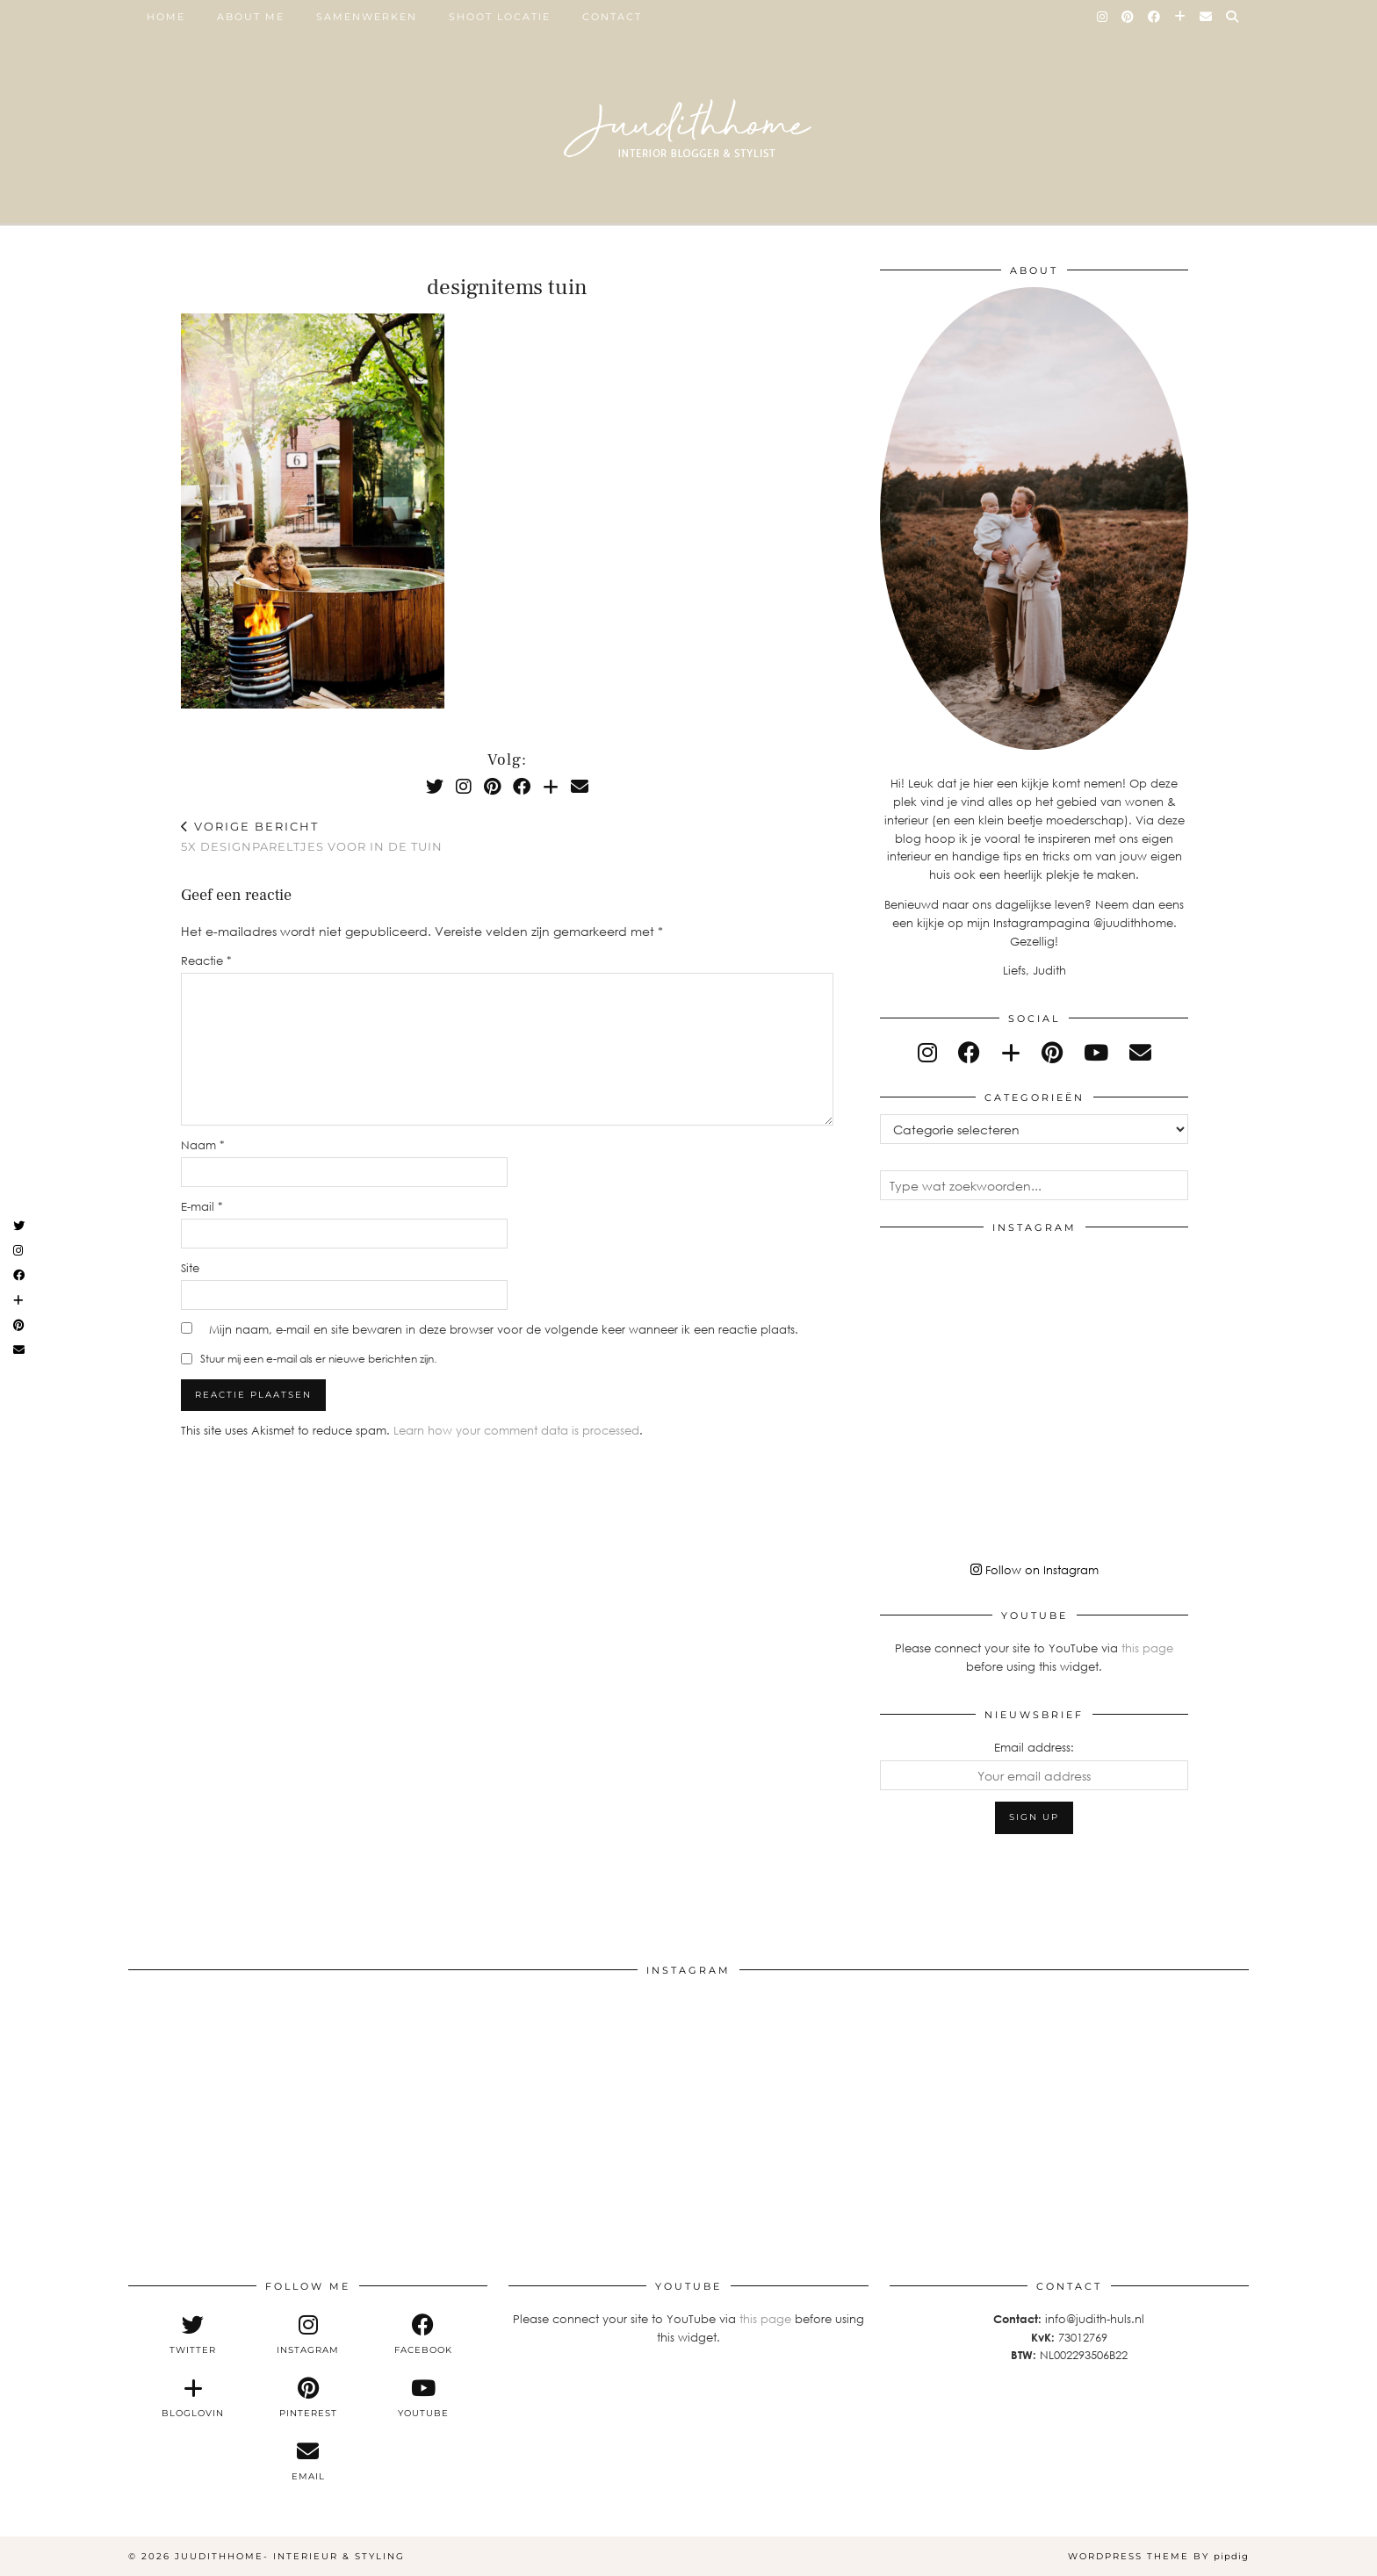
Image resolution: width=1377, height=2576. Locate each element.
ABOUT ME (251, 17)
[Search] (1233, 16)
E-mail (202, 1206)
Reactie (206, 960)
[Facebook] (1155, 16)
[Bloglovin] (1180, 16)
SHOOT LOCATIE (500, 17)
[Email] (1207, 16)
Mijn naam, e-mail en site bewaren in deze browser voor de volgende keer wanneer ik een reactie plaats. (503, 1329)
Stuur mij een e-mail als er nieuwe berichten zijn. (318, 1358)
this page (1147, 1648)
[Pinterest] (1128, 16)
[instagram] (927, 1052)
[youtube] (1096, 1052)
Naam (203, 1145)
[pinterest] (1052, 1052)
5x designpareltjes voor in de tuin (312, 836)
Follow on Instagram (1034, 1570)
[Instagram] (1103, 16)
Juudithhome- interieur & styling (290, 2556)
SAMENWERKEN (366, 17)
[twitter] (192, 2334)
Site (190, 1268)
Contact (612, 17)
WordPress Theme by (1158, 2556)
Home (166, 17)
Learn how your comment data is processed (516, 1430)
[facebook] (969, 1052)
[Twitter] (434, 785)
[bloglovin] (1010, 1052)
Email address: (1034, 1747)
